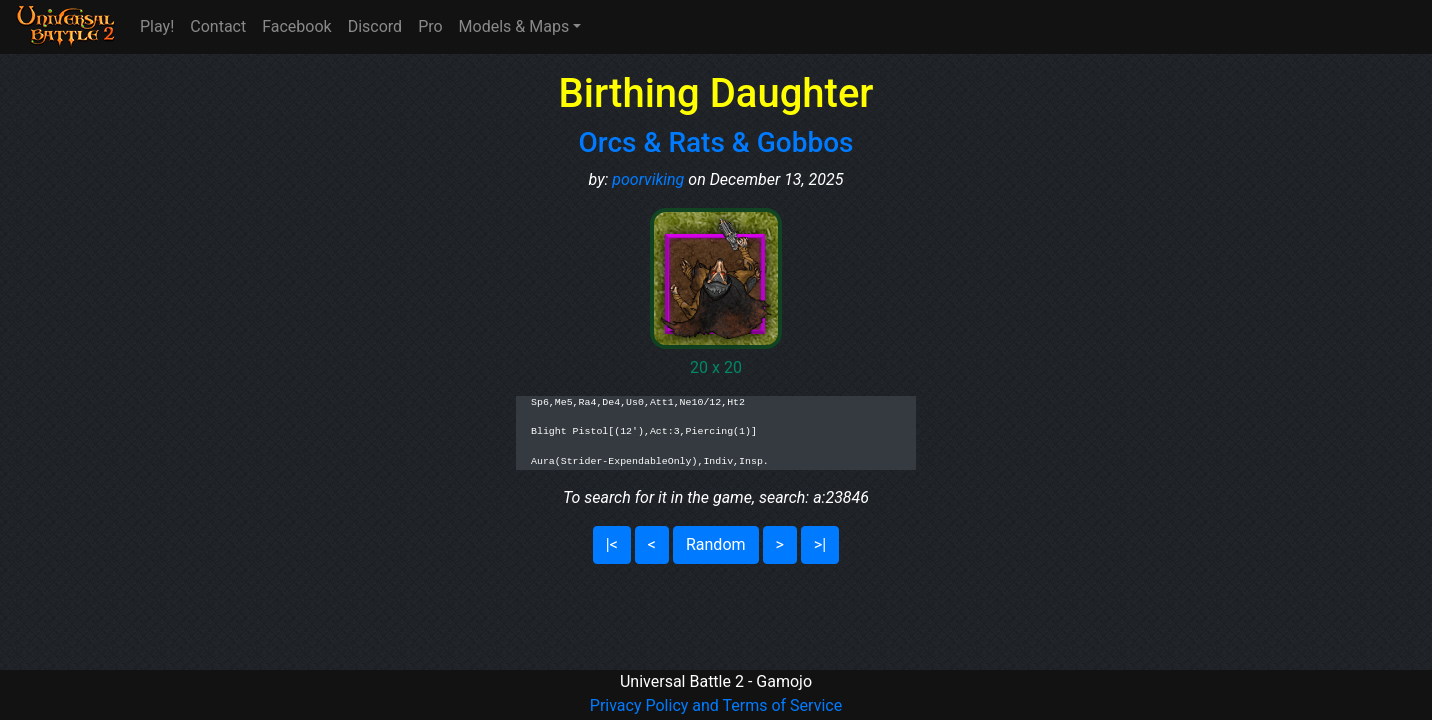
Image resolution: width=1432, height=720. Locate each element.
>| (820, 544)
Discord (375, 26)
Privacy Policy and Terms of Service (716, 705)
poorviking (648, 179)
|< (612, 544)
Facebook (296, 26)
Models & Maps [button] (514, 26)
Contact (218, 26)
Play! (157, 26)
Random (716, 544)
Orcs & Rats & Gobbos (716, 142)
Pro (430, 26)
